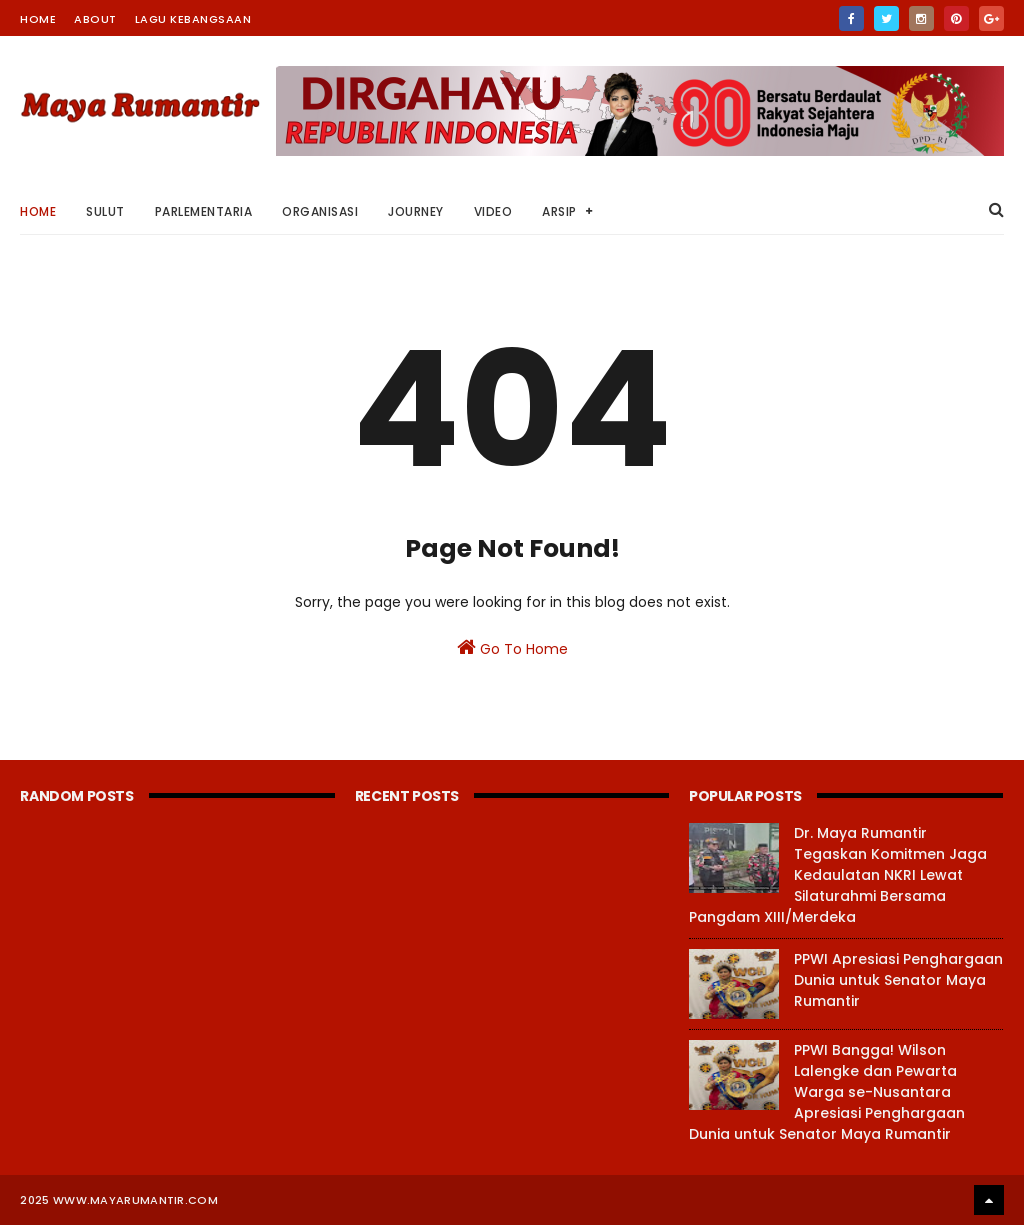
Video (493, 211)
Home (38, 19)
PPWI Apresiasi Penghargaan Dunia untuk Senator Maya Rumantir (898, 980)
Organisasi (320, 211)
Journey (416, 211)
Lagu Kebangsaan (193, 19)
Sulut (105, 211)
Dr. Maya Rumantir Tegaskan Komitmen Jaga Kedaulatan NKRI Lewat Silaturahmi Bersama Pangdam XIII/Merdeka (838, 875)
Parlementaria (204, 211)
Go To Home (512, 648)
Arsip (559, 211)
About (95, 19)
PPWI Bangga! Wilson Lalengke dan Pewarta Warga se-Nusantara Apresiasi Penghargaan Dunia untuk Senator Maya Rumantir (827, 1092)
